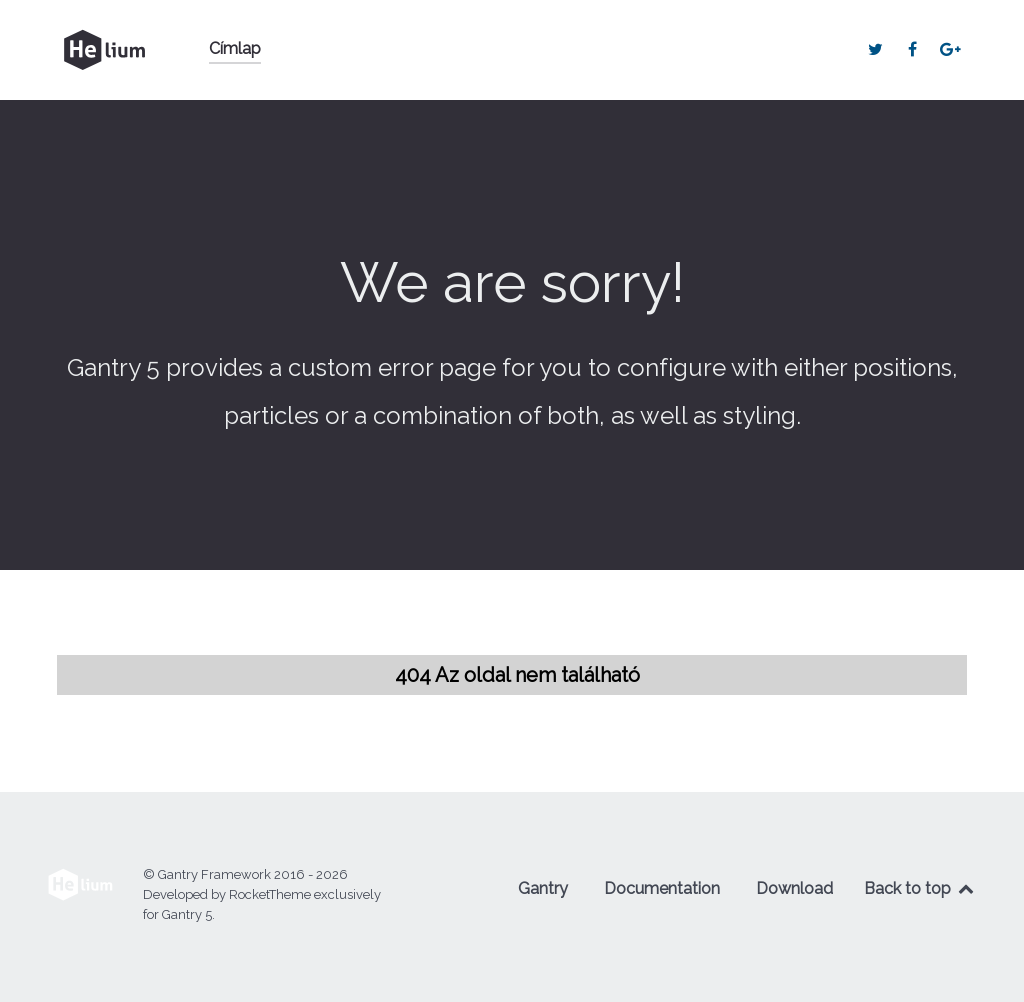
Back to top (920, 888)
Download (794, 888)
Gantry (543, 888)
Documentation (662, 888)
